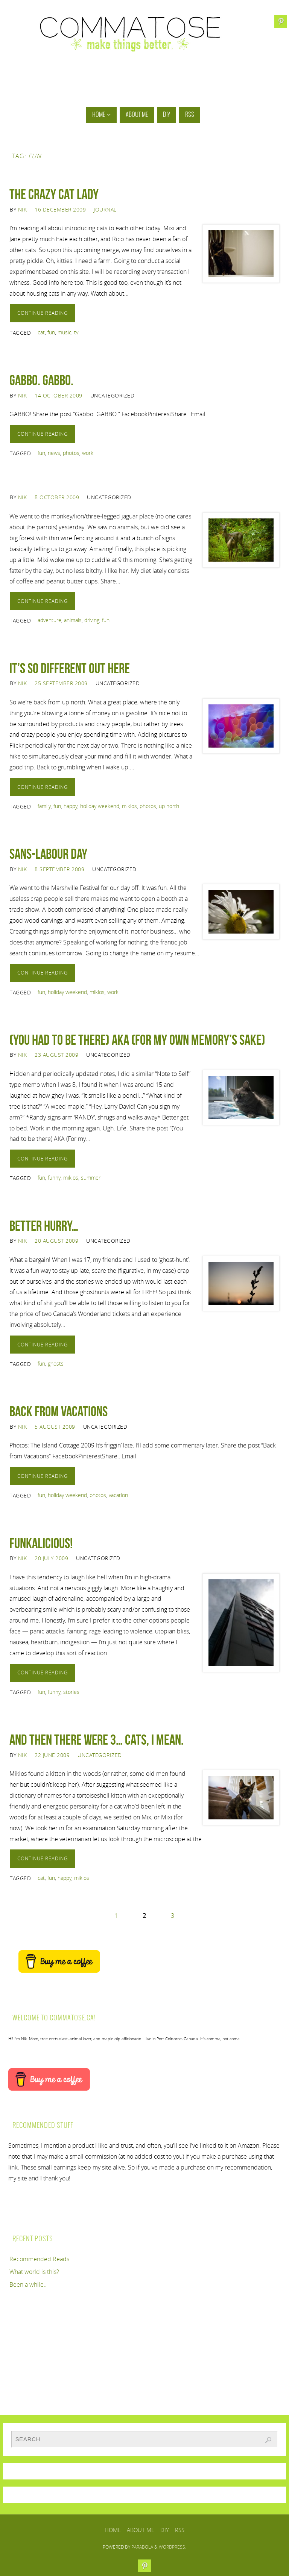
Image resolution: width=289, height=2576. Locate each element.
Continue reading (42, 313)
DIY (164, 2530)
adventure (49, 620)
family (44, 806)
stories (71, 1691)
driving (91, 620)
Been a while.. (28, 2284)
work (87, 452)
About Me (140, 2530)
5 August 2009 (55, 1426)
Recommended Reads (39, 2259)
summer (90, 1177)
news (54, 452)
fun (51, 332)
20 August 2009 (56, 1240)
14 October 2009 (58, 395)
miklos (129, 806)
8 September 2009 (59, 869)
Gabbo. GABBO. (41, 380)
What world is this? (34, 2272)
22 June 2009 (52, 1755)
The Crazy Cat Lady (54, 194)
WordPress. (172, 2547)
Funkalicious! (41, 1543)
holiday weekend (99, 806)
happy (71, 806)
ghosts (56, 1363)
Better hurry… (43, 1226)
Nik (22, 209)
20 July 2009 (51, 1558)
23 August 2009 (56, 1054)
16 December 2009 (60, 209)
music (64, 332)
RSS (179, 2530)
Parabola (142, 2547)
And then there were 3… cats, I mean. (96, 1740)
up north (169, 806)
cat (41, 332)
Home (113, 2530)
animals (73, 620)
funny (54, 1177)
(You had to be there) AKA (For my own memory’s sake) (137, 1040)
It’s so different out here (69, 668)
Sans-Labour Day (48, 854)
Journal (105, 209)
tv (76, 332)
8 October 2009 (57, 497)
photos (71, 452)
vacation (118, 1495)
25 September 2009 (61, 683)
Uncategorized (100, 1755)
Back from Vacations (58, 1411)
